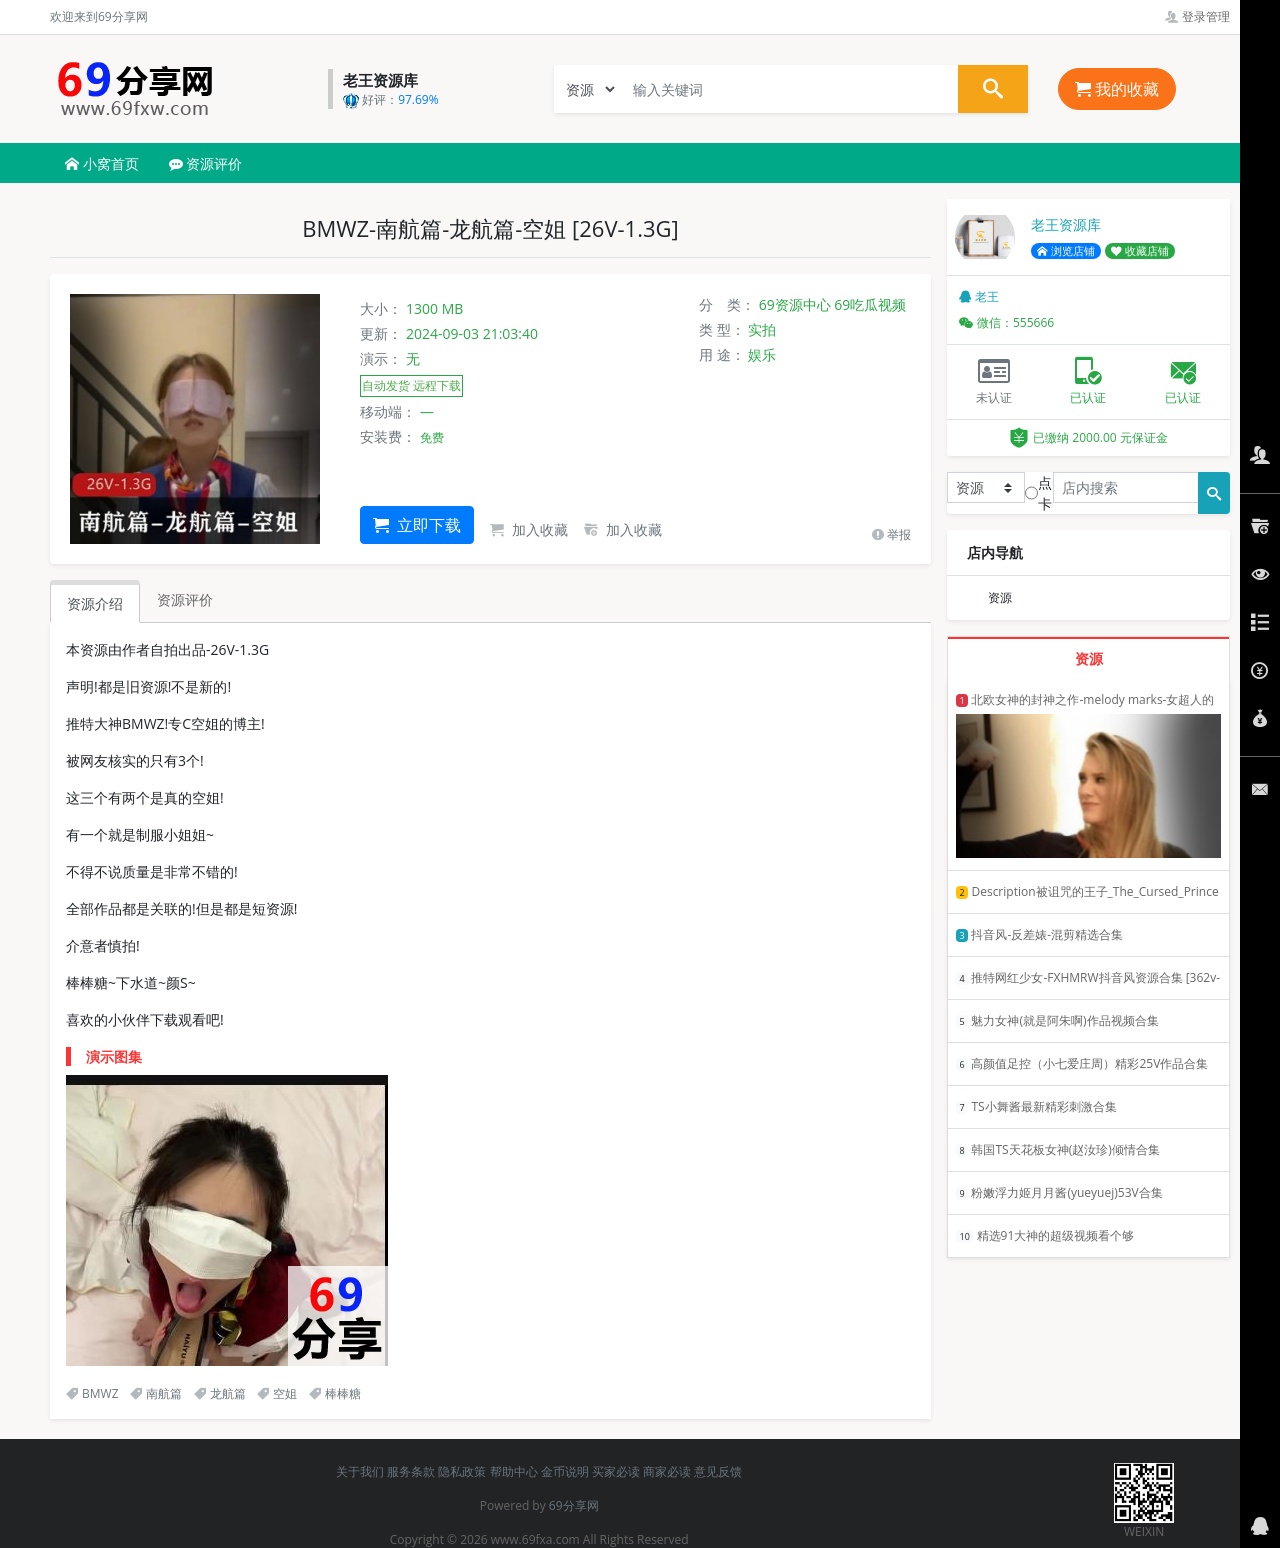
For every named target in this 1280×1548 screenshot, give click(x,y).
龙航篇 (220, 1393)
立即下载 (417, 525)
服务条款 (411, 1471)
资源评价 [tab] (185, 599)
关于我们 (360, 1471)
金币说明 (565, 1471)
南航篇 (156, 1393)
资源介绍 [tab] (95, 603)
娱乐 (762, 354)
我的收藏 (1117, 89)
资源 (1000, 597)
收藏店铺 (1140, 251)
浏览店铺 (1066, 251)
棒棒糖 (335, 1393)
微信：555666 (1006, 322)
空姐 (277, 1393)
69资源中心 (795, 304)
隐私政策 (462, 1471)
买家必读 (616, 1471)
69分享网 (574, 1505)
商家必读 (667, 1471)
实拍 (762, 329)
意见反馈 (718, 1471)
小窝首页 (102, 163)
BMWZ (92, 1393)
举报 (891, 534)
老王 (979, 296)
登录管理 (1197, 16)
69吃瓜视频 (870, 304)
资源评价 (206, 163)
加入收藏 (529, 529)
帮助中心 (514, 1471)
